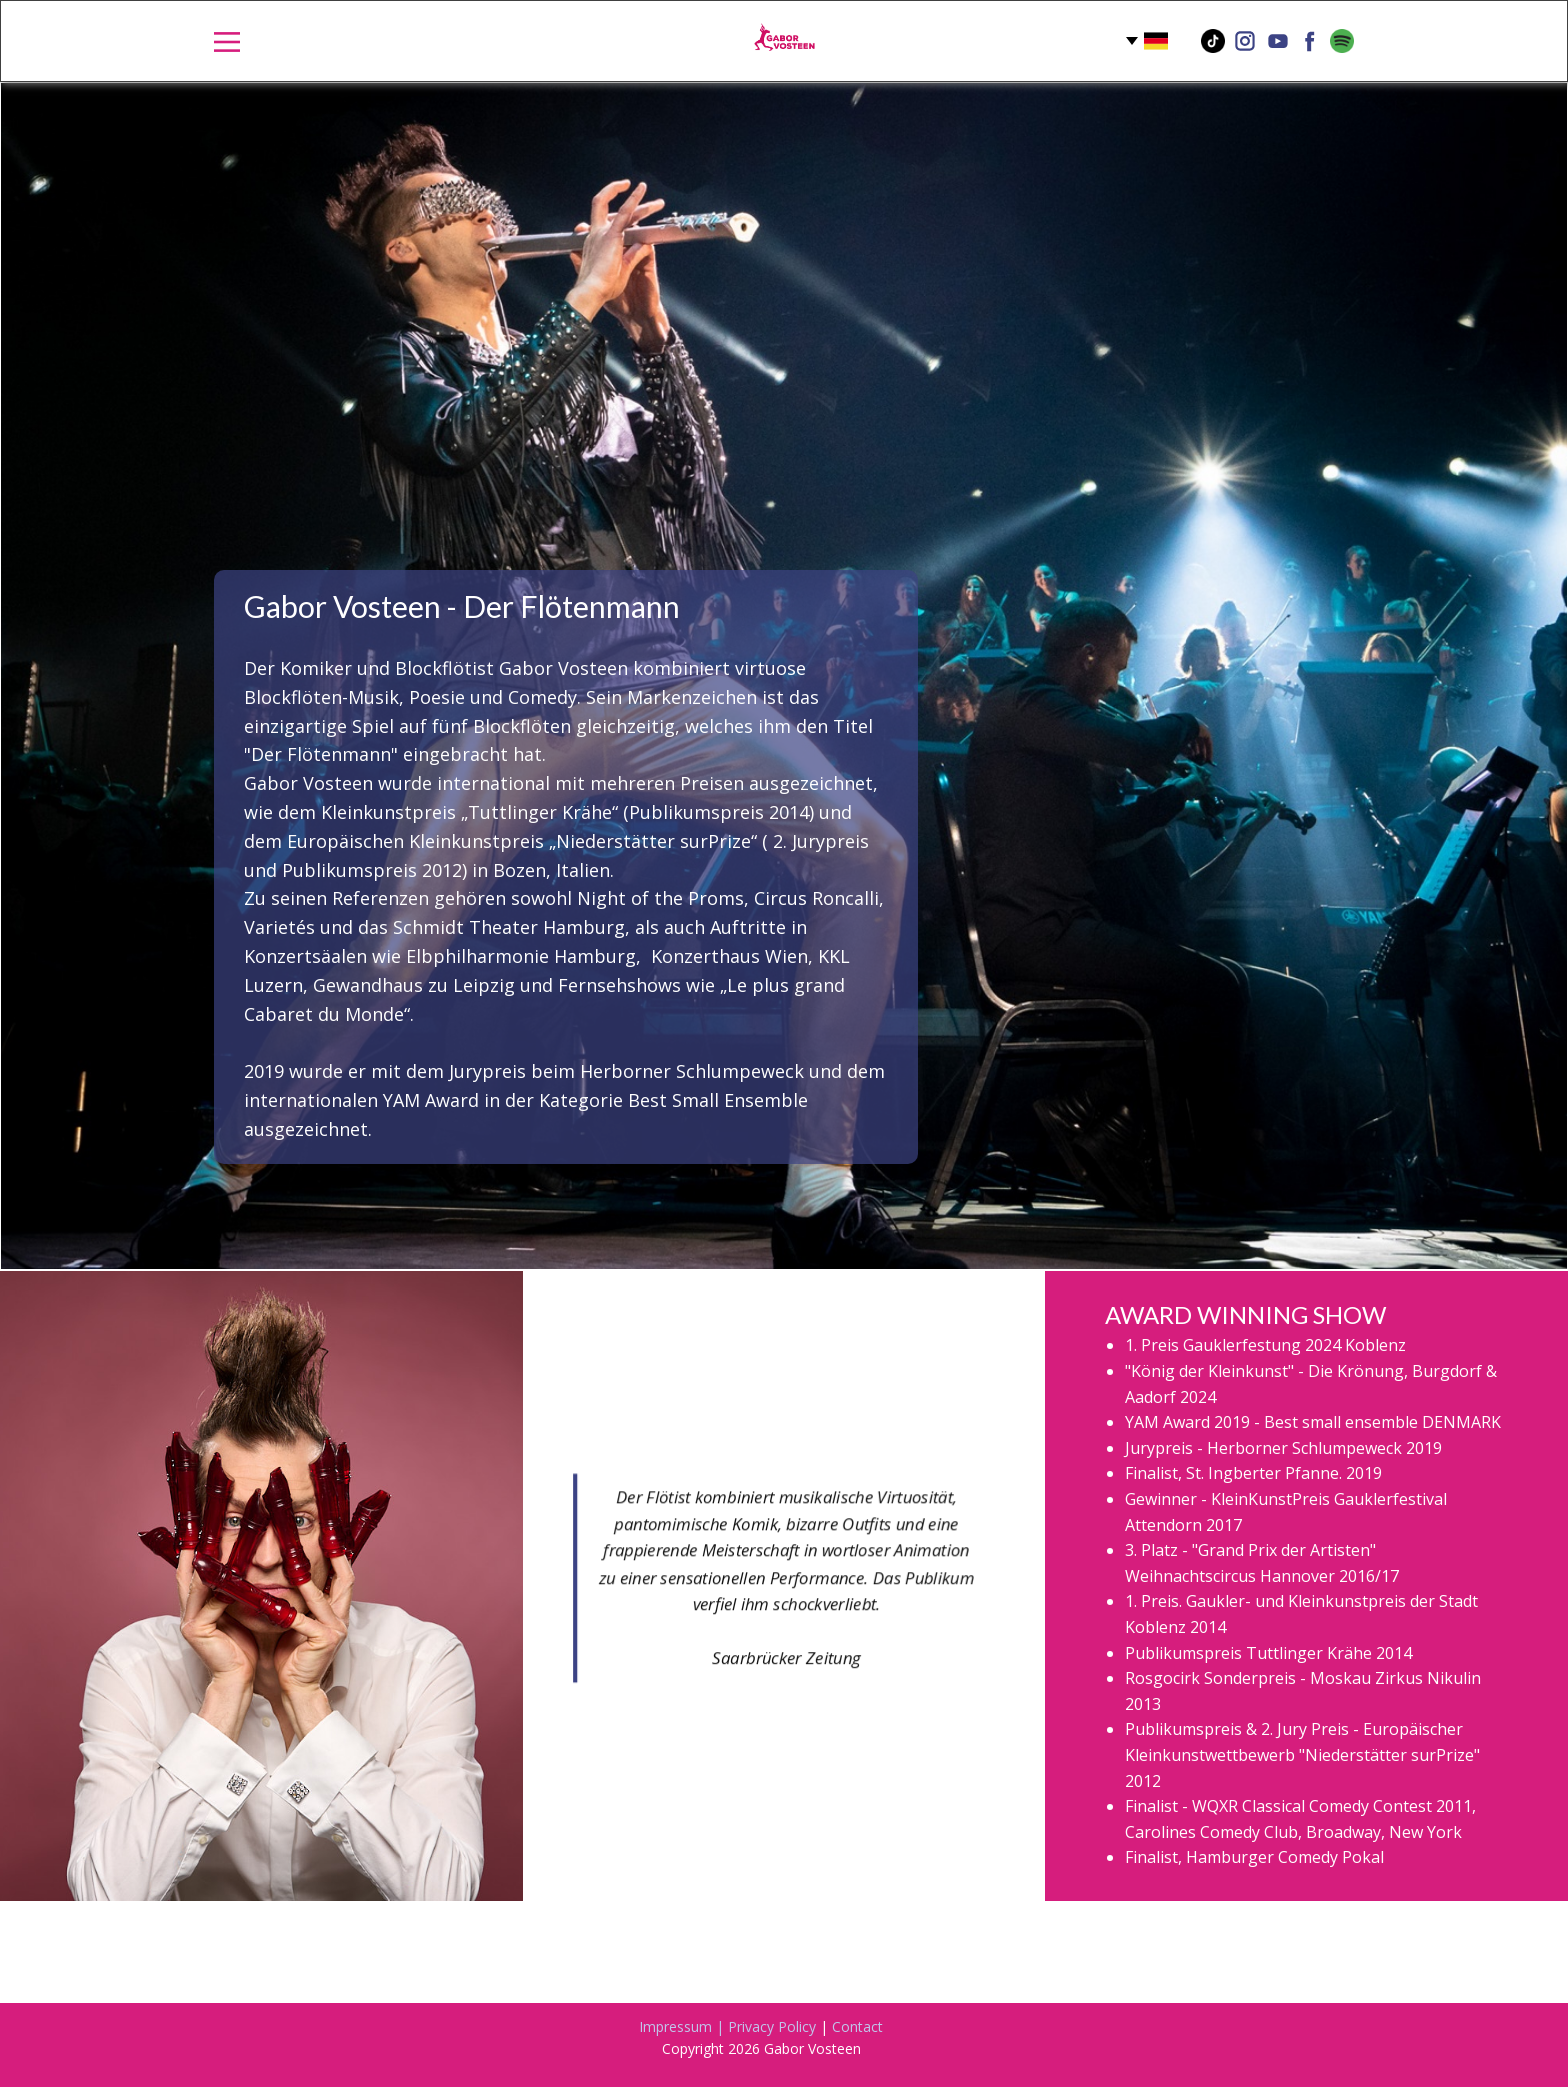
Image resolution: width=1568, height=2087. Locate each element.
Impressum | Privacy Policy (727, 2026)
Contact (857, 2026)
